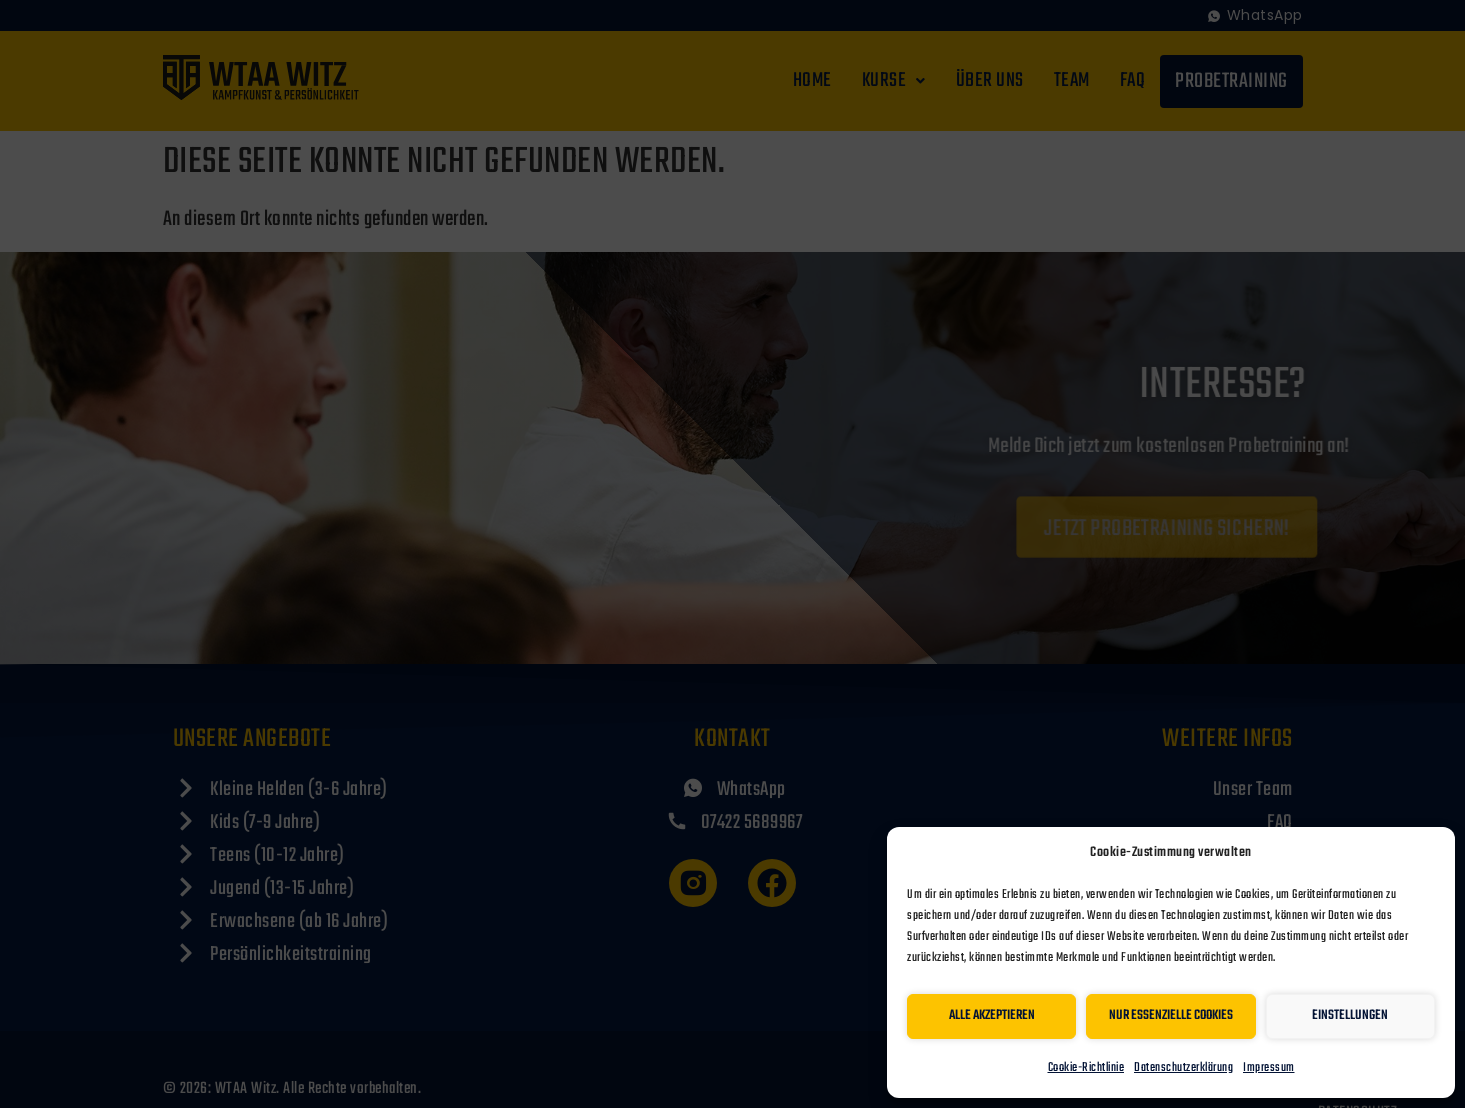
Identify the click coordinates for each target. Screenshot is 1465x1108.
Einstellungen (1350, 1015)
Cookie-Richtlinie (1086, 1068)
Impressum (1269, 1068)
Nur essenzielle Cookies (1171, 1015)
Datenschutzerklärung (1183, 1068)
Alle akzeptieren (992, 1015)
